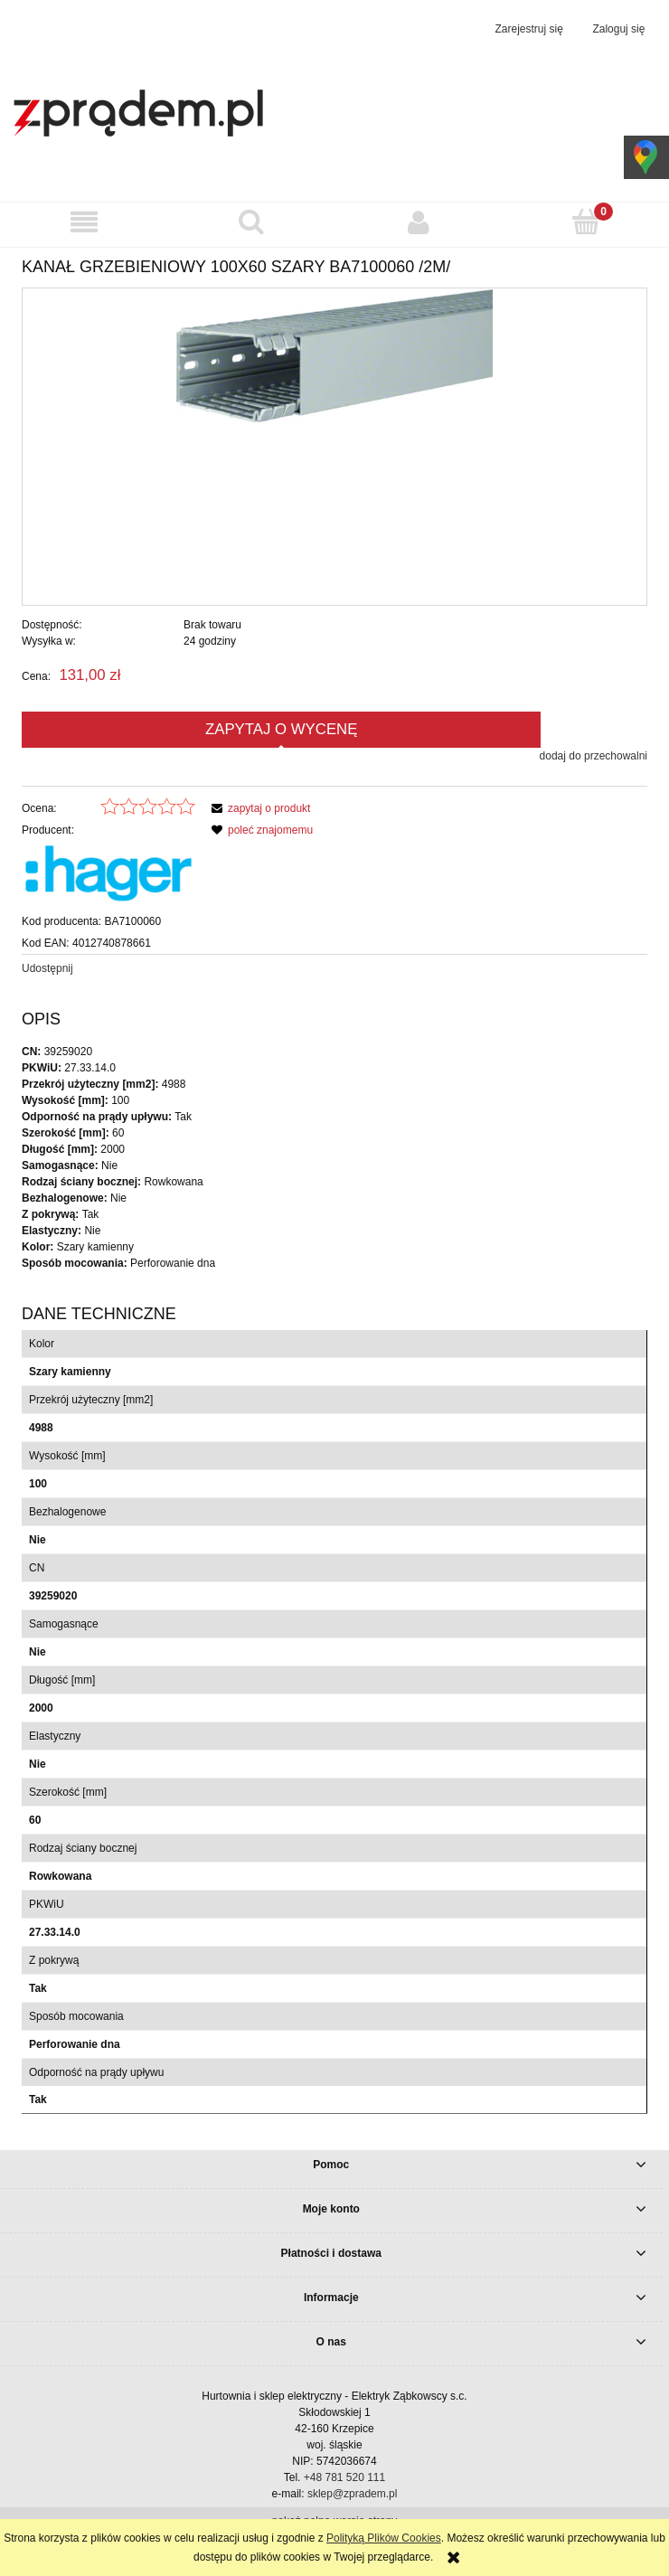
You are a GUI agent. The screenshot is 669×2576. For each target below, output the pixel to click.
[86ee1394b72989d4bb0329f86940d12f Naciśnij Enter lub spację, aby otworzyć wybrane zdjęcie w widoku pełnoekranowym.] (334, 446)
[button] (83, 222)
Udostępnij (47, 968)
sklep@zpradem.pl (352, 2493)
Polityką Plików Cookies (383, 2538)
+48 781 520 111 (344, 2477)
